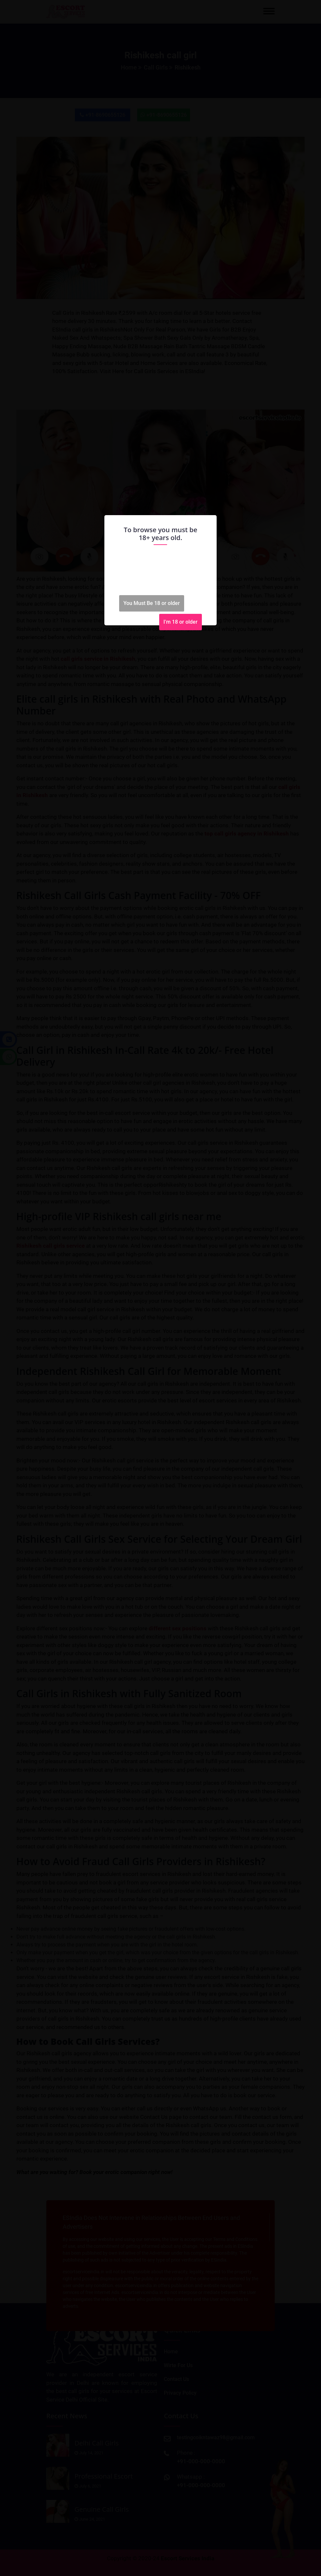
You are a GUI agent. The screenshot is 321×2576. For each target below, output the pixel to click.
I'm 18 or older (180, 622)
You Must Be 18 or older (151, 603)
